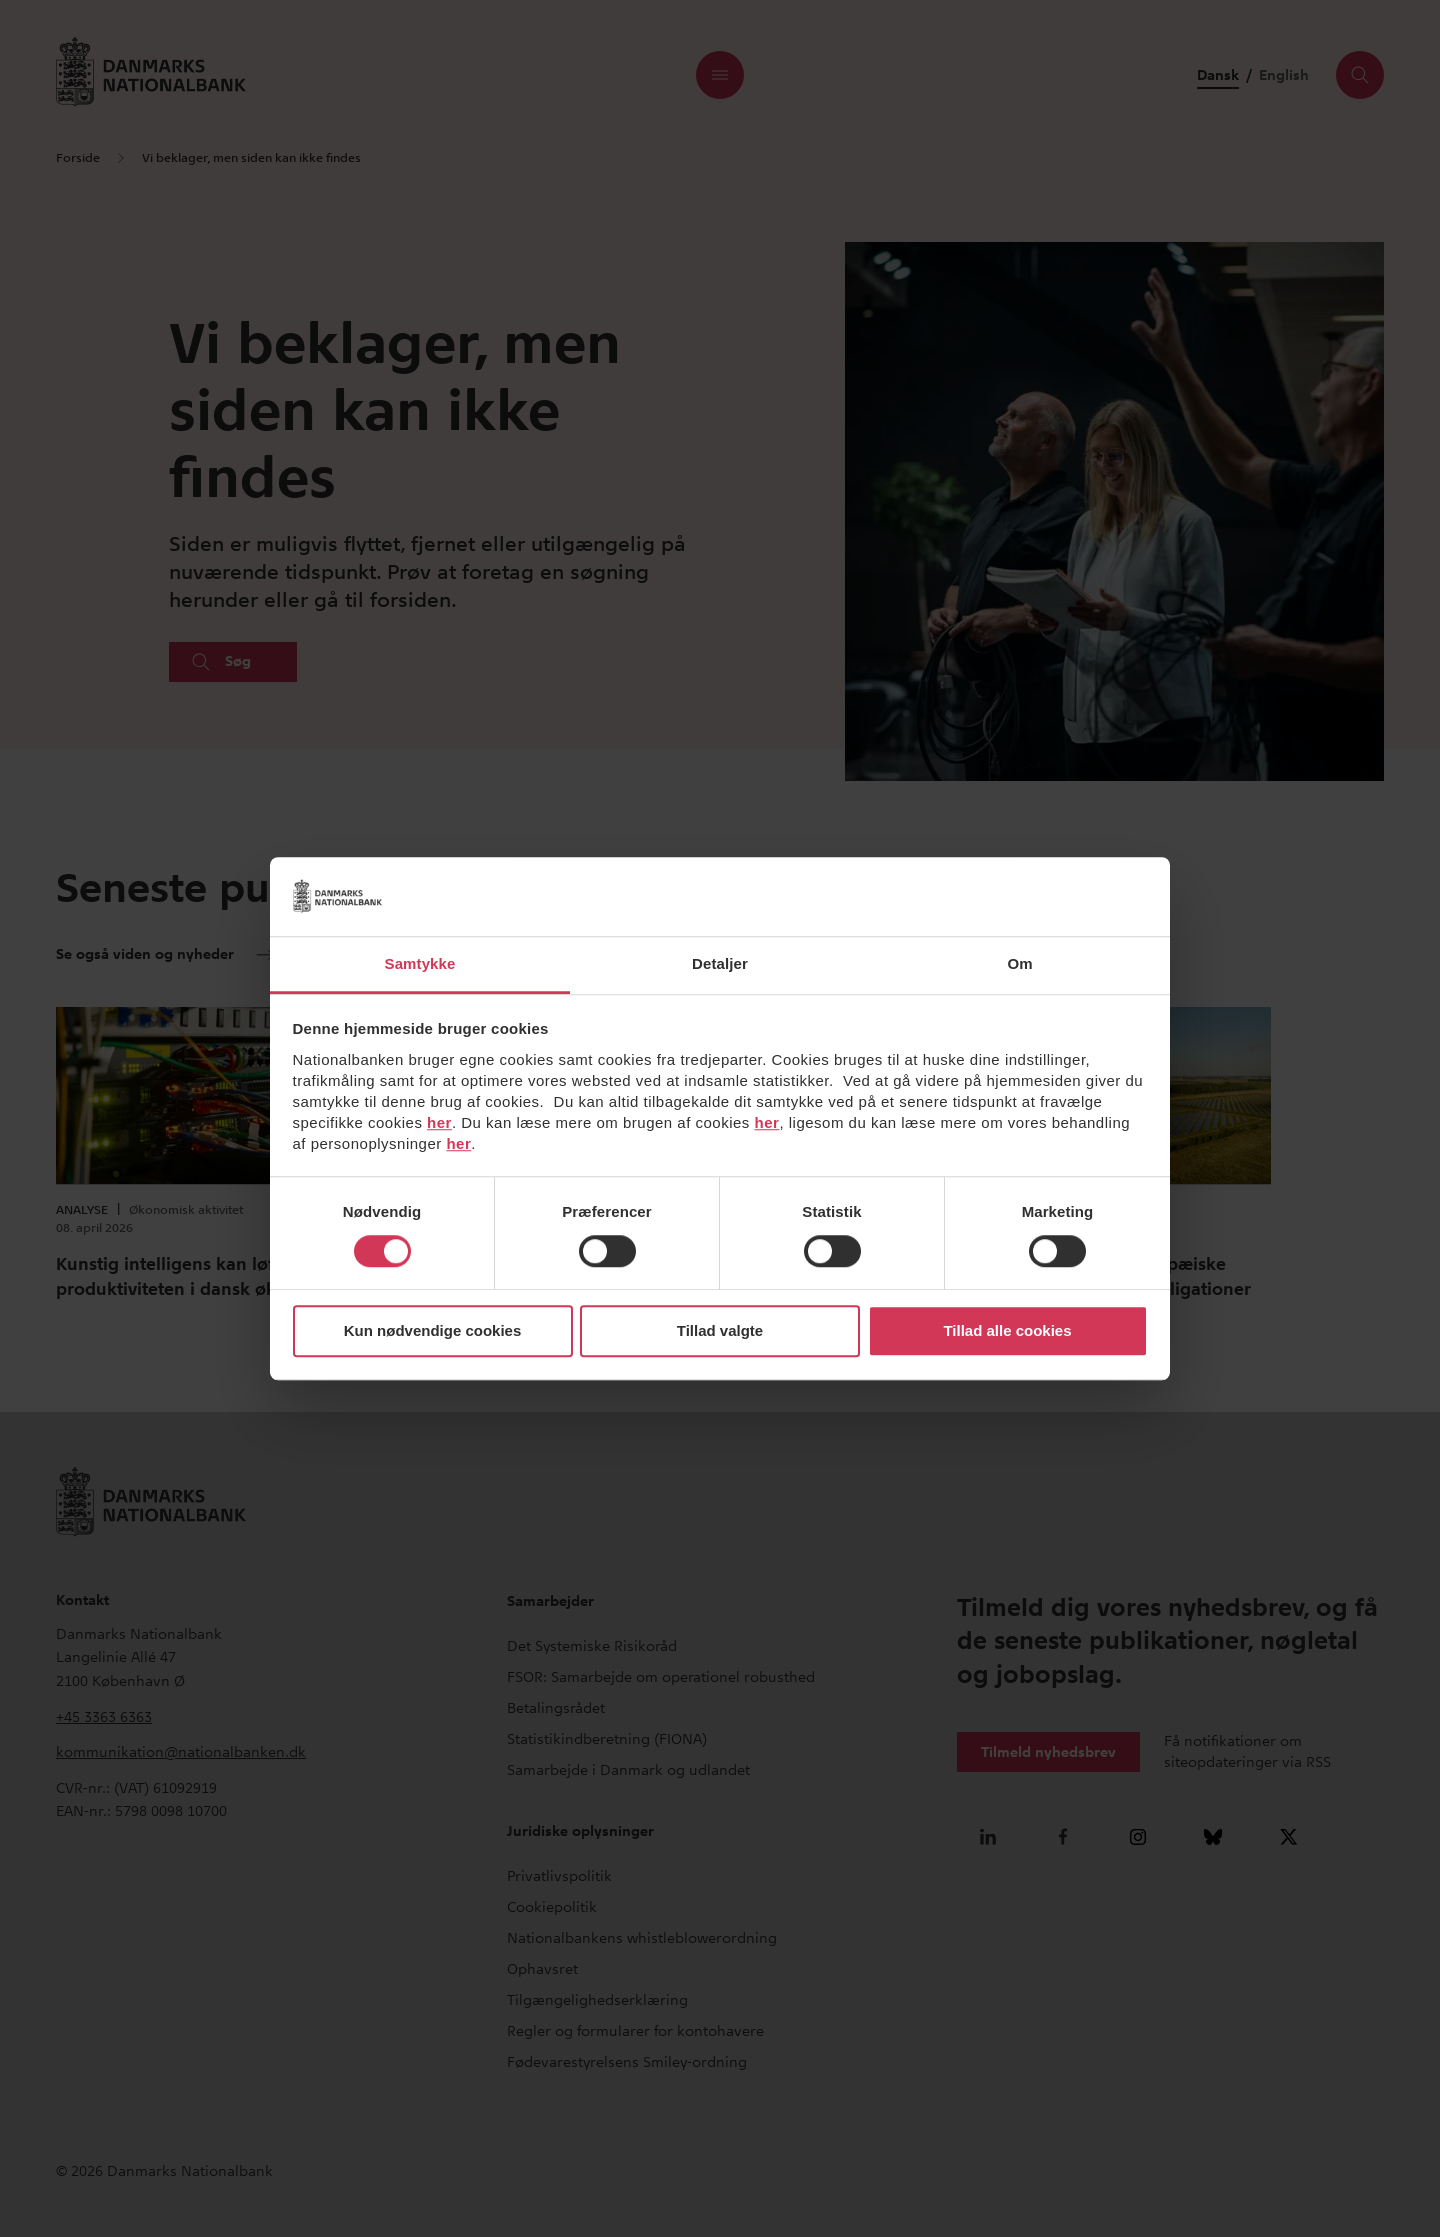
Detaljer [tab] (720, 963)
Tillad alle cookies (1007, 1331)
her (439, 1122)
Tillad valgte (720, 1331)
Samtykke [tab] (420, 963)
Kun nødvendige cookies (433, 1331)
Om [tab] (1019, 963)
